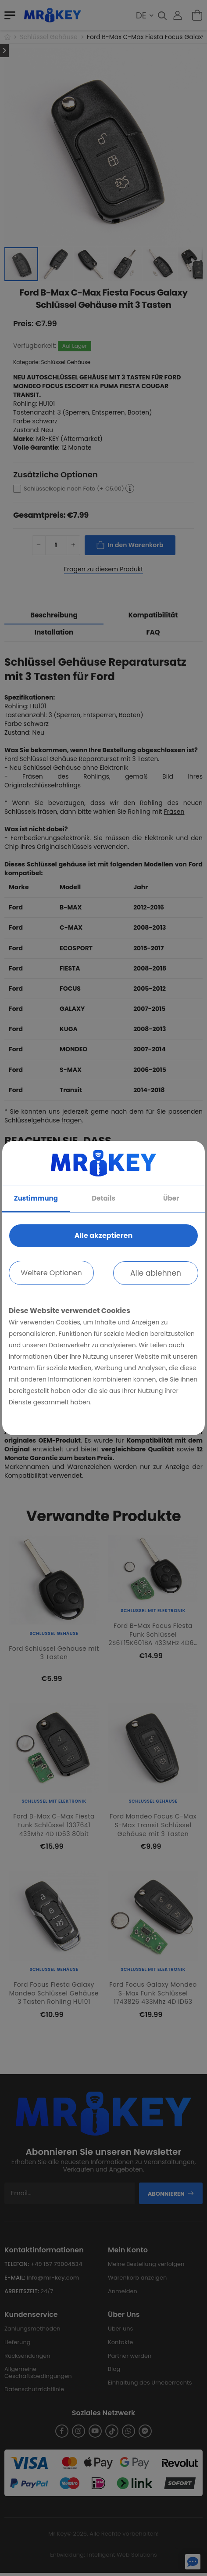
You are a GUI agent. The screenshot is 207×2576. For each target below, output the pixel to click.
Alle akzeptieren (103, 1235)
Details (103, 1198)
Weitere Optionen (51, 1273)
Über (171, 1198)
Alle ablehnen (155, 1273)
